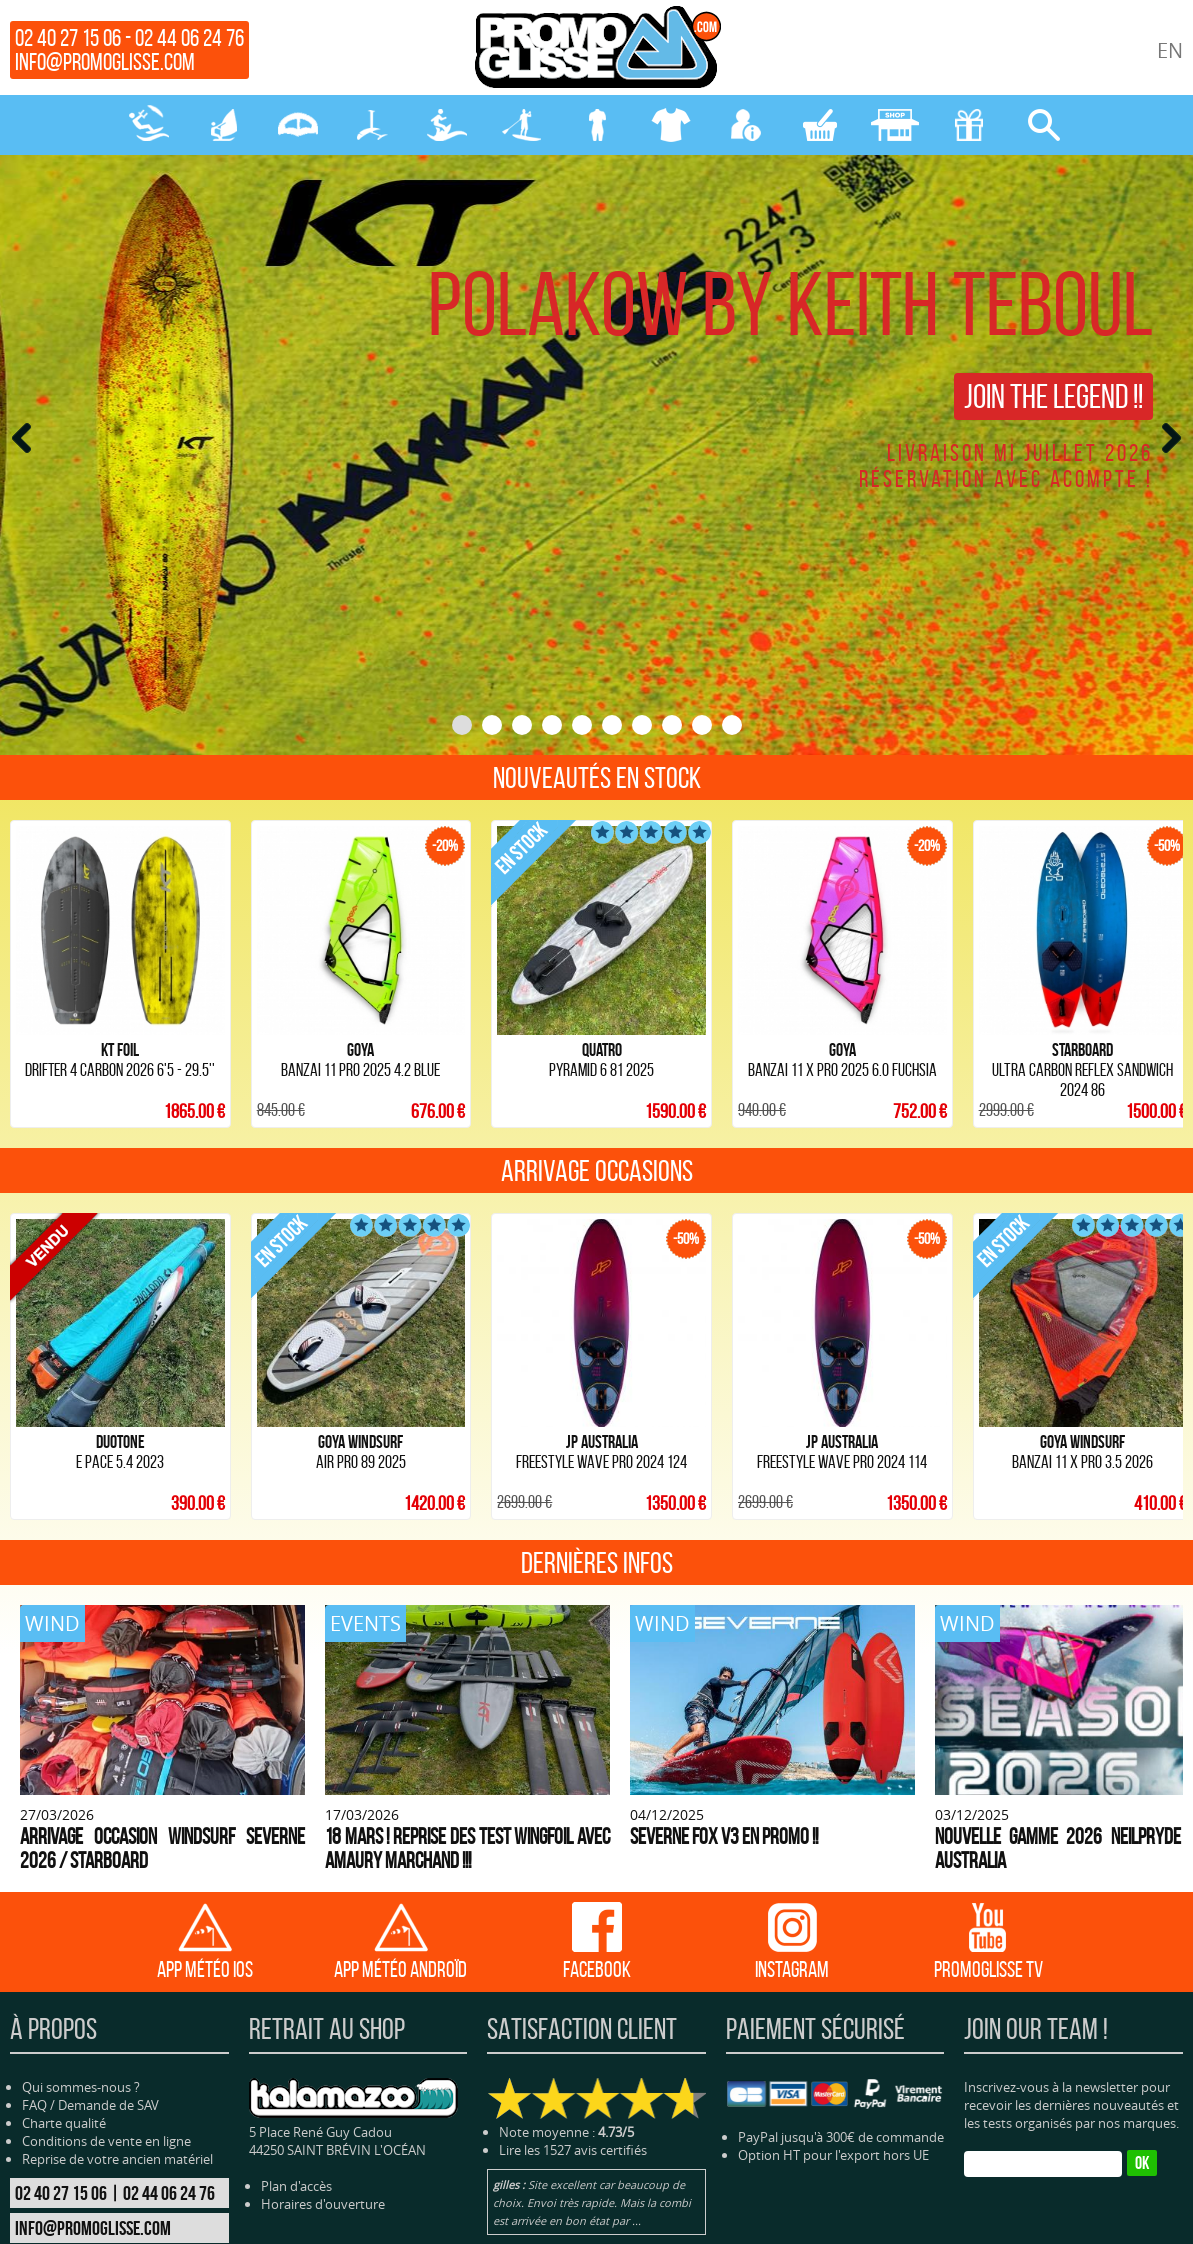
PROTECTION (671, 125)
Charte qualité (64, 1994)
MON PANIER (820, 125)
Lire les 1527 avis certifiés (573, 2020)
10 (732, 725)
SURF (447, 125)
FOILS (373, 125)
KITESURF (149, 125)
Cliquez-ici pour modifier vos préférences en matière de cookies (896, 2226)
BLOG (705, 2226)
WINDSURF (224, 125)
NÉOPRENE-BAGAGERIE (597, 125)
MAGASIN (895, 125)
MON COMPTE (746, 125)
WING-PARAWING (298, 125)
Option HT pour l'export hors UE (833, 2025)
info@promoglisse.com (105, 62)
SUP (522, 125)
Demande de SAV (108, 1976)
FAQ (34, 1976)
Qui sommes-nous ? (81, 1958)
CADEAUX (969, 125)
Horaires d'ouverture (323, 2075)
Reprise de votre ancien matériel (117, 2030)
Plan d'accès (296, 2057)
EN (1170, 50)
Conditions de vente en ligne (106, 2012)
